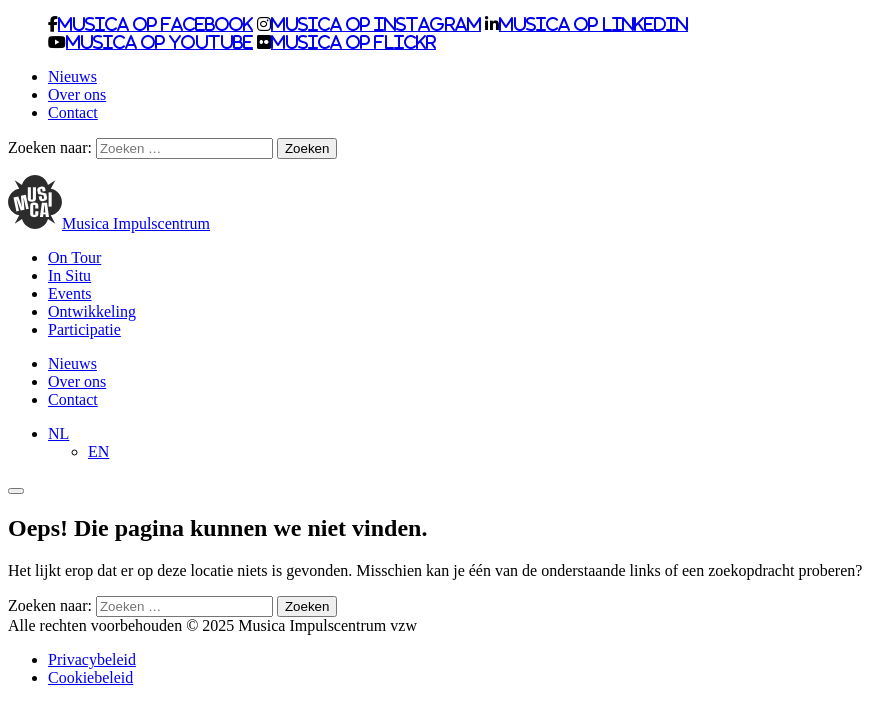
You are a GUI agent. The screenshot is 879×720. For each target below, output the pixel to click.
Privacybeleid (92, 659)
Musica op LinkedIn (593, 24)
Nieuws (72, 76)
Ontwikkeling (92, 311)
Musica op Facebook (155, 24)
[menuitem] (58, 433)
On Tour (74, 257)
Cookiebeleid (90, 677)
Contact (73, 112)
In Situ (69, 275)
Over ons (77, 94)
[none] (459, 443)
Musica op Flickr (353, 42)
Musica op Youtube (159, 42)
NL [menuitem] (58, 433)
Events (70, 293)
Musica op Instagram (376, 24)
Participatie (84, 329)
